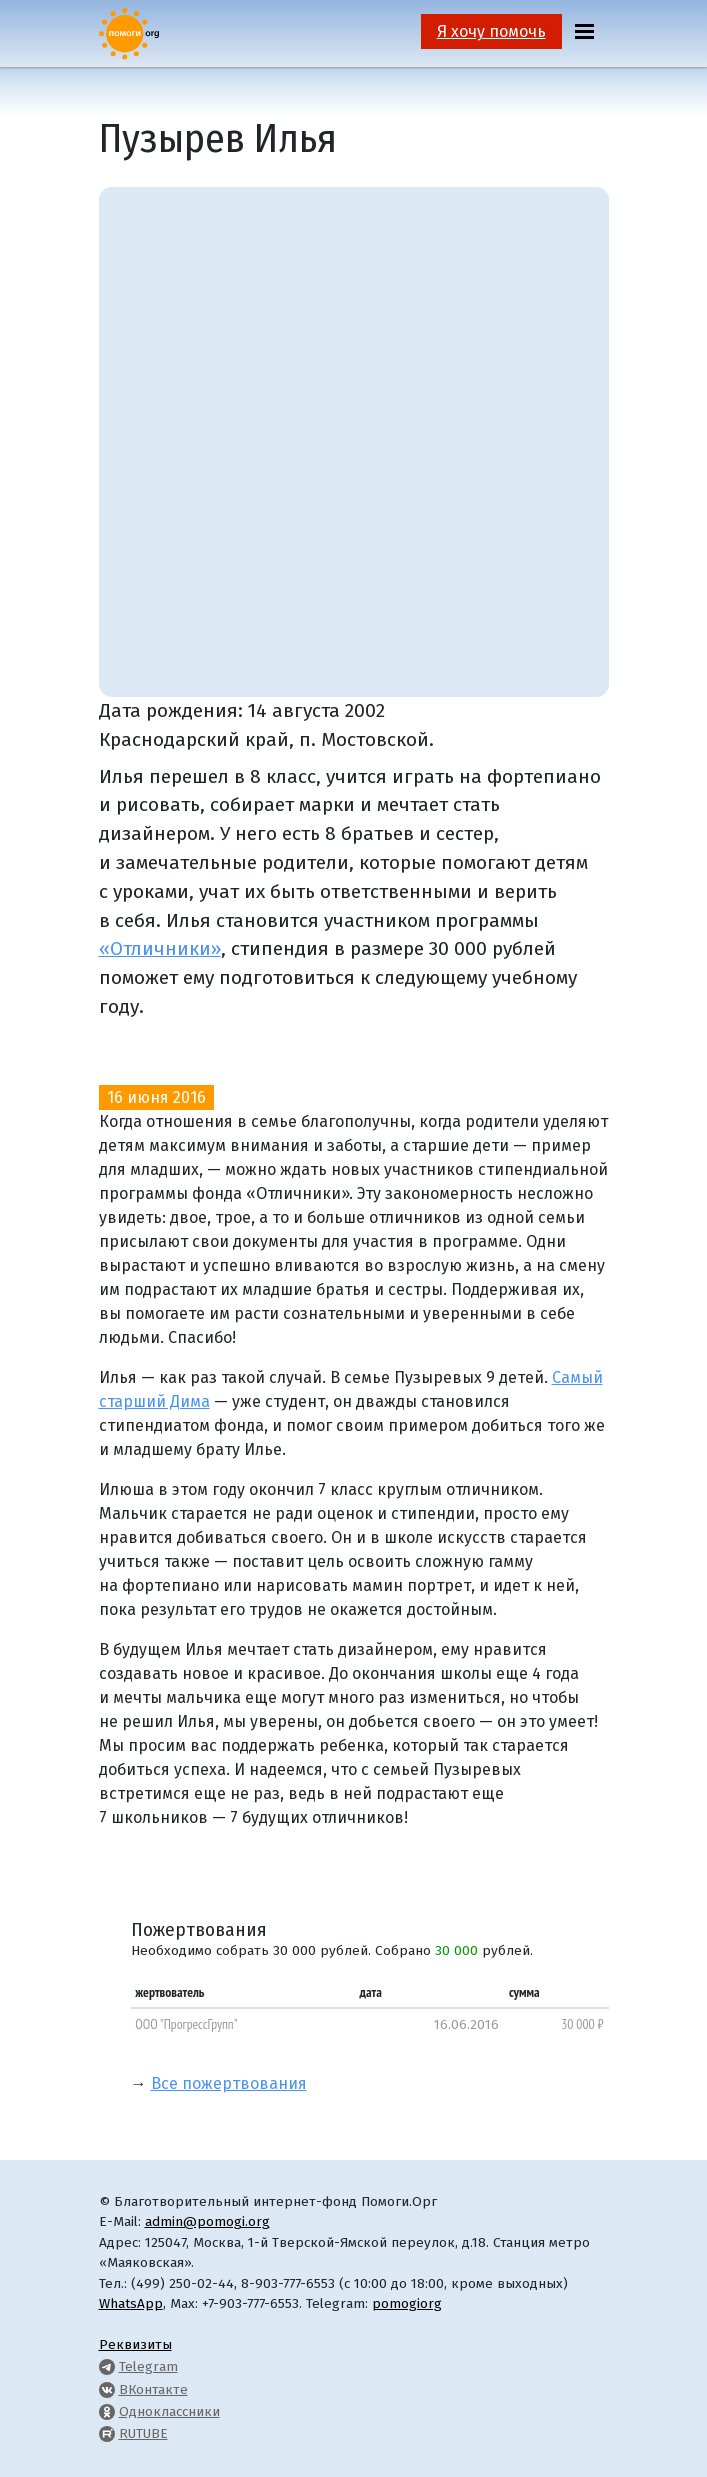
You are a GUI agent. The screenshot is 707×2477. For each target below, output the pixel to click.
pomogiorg (407, 2303)
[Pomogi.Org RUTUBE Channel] (107, 2433)
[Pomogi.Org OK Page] (107, 2411)
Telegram (148, 2366)
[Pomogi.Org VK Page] (107, 2389)
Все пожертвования (229, 2083)
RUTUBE (143, 2433)
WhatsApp (131, 2303)
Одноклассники (169, 2411)
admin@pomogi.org (207, 2221)
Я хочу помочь (491, 31)
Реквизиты (135, 2344)
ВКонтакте (153, 2389)
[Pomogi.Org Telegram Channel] (107, 2366)
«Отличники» (160, 948)
